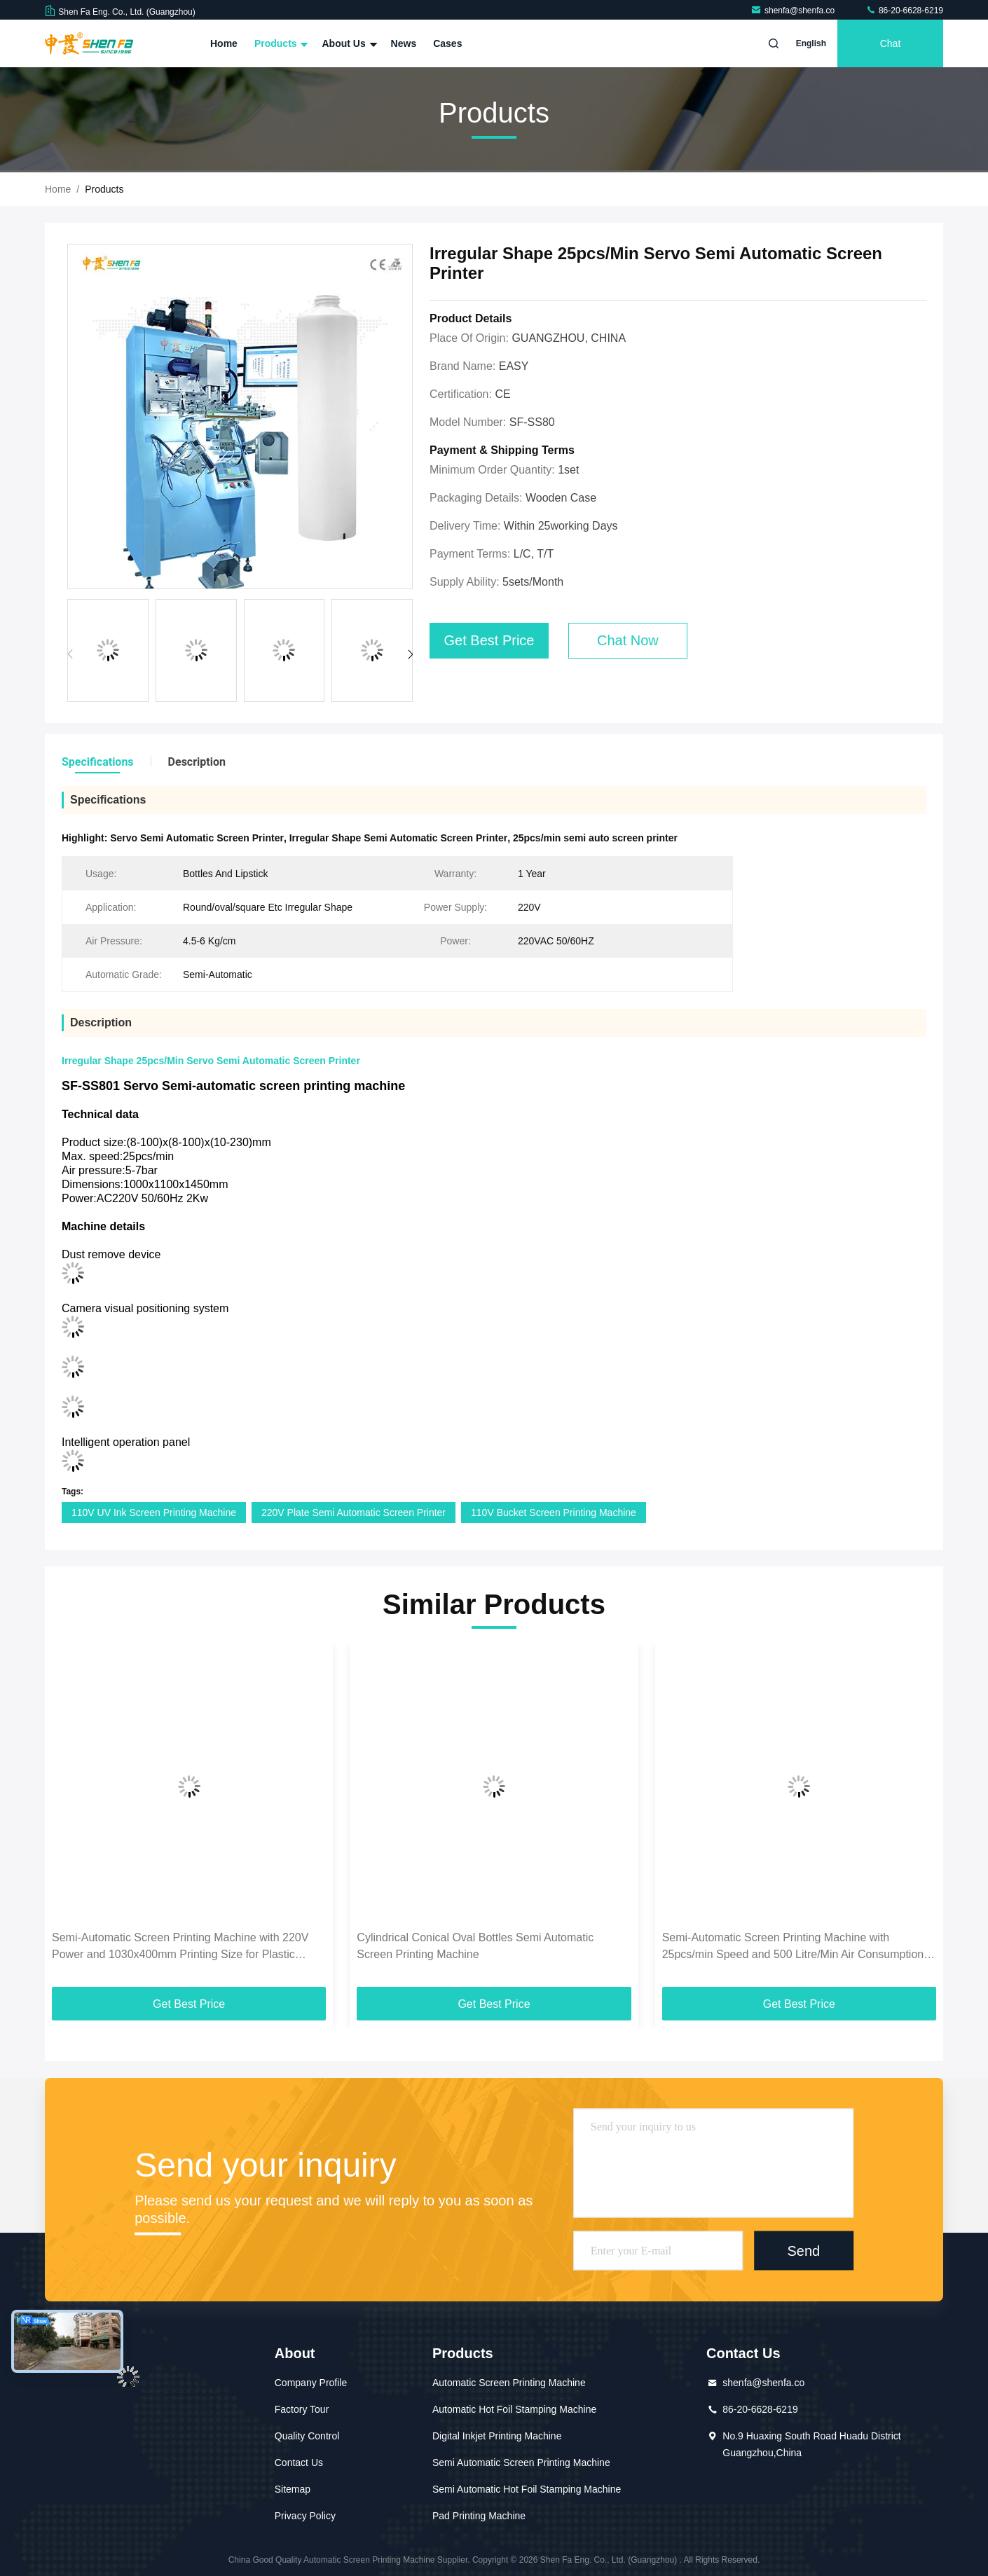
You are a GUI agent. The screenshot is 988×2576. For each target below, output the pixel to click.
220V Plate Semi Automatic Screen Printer (353, 1512)
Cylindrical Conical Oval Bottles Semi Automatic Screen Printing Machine (475, 1945)
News (404, 43)
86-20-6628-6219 (904, 10)
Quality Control (307, 2435)
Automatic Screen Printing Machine (509, 2382)
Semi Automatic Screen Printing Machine (521, 2462)
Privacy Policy (305, 2515)
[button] (410, 654)
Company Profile (311, 2382)
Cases (447, 43)
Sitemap (292, 2489)
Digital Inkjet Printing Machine (496, 2435)
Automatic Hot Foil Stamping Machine (514, 2409)
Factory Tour (302, 2409)
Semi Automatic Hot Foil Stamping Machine (526, 2489)
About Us (347, 43)
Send (803, 2251)
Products (280, 43)
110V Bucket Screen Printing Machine (553, 1512)
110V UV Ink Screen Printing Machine (153, 1512)
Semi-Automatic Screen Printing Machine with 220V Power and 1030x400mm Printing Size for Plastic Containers (180, 1947)
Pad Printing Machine (479, 2515)
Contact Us (299, 2462)
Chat (890, 43)
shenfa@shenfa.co (793, 10)
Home (224, 43)
